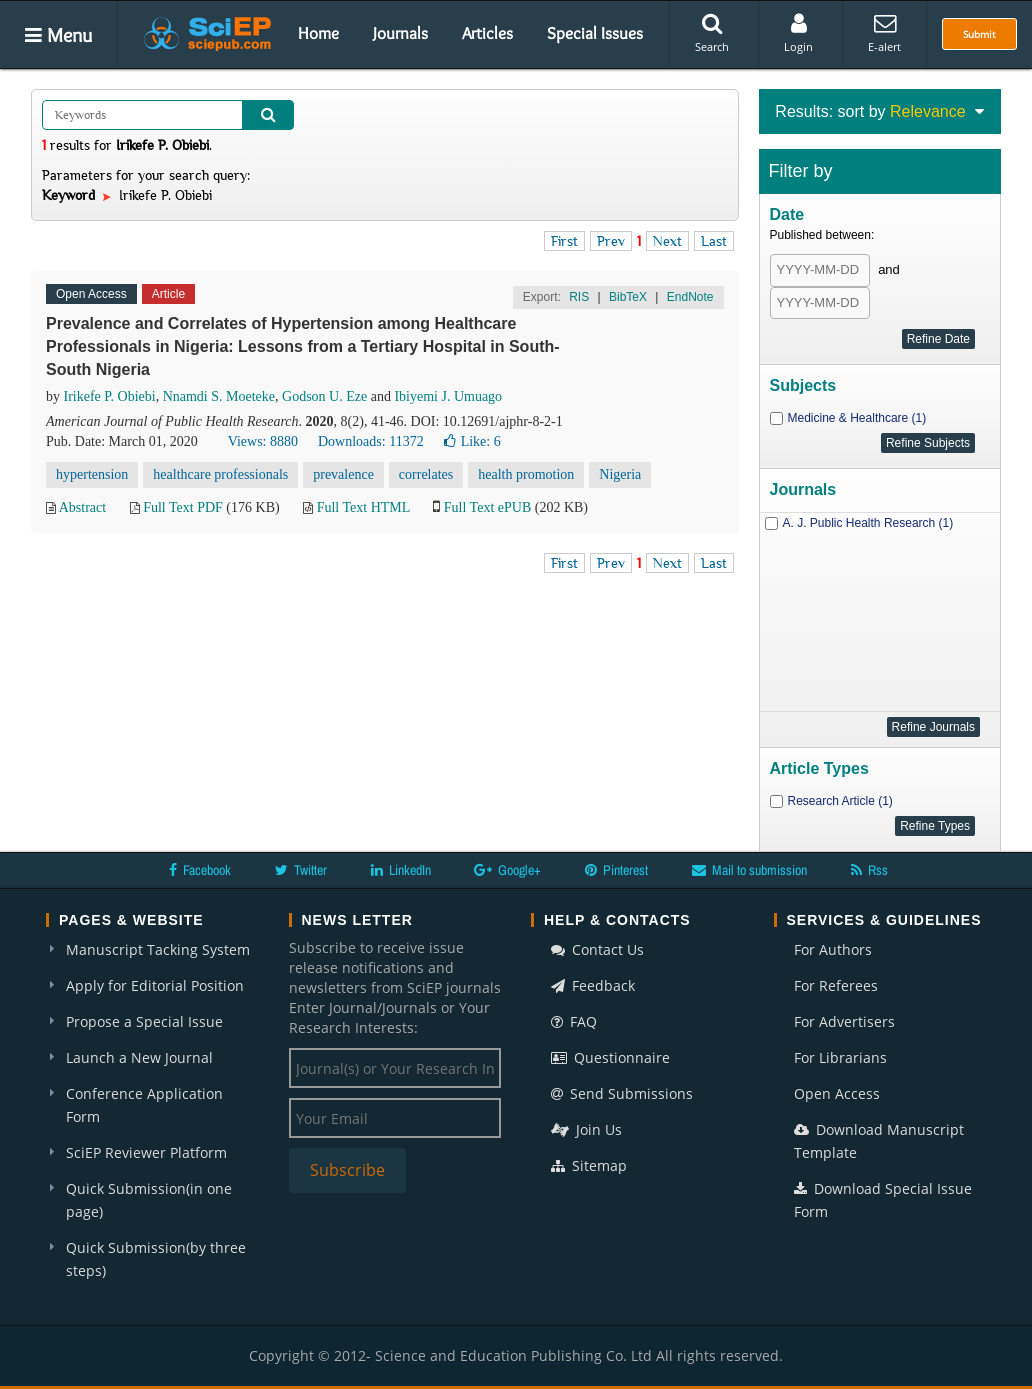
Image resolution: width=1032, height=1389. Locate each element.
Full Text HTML (363, 507)
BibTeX (628, 297)
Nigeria (620, 474)
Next (667, 241)
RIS (579, 297)
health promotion (526, 474)
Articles (487, 33)
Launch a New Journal (139, 1057)
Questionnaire (610, 1057)
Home (318, 33)
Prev (611, 241)
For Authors (833, 949)
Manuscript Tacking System (158, 949)
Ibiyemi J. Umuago (448, 396)
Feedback (593, 985)
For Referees (836, 985)
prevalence (343, 474)
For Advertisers (844, 1021)
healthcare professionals (220, 474)
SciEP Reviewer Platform (146, 1152)
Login (798, 33)
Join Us (586, 1129)
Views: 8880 (263, 441)
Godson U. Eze (324, 396)
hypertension (92, 474)
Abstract (82, 507)
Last (714, 241)
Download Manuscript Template (879, 1141)
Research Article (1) (840, 801)
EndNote (690, 297)
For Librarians (840, 1057)
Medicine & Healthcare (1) (857, 418)
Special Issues (595, 33)
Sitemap (589, 1165)
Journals (400, 33)
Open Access (837, 1093)
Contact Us (597, 949)
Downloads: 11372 (371, 441)
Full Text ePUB (487, 507)
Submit (979, 34)
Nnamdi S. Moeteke (219, 396)
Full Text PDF (183, 507)
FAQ (574, 1021)
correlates (426, 474)
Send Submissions (622, 1093)
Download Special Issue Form (883, 1200)
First (564, 241)
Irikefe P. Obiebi (110, 396)
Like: (472, 441)
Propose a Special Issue (144, 1021)
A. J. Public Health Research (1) (868, 523)
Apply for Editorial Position (155, 985)
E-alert (884, 33)
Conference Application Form (144, 1105)
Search (712, 33)
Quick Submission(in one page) (149, 1200)
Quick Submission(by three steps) (156, 1259)
